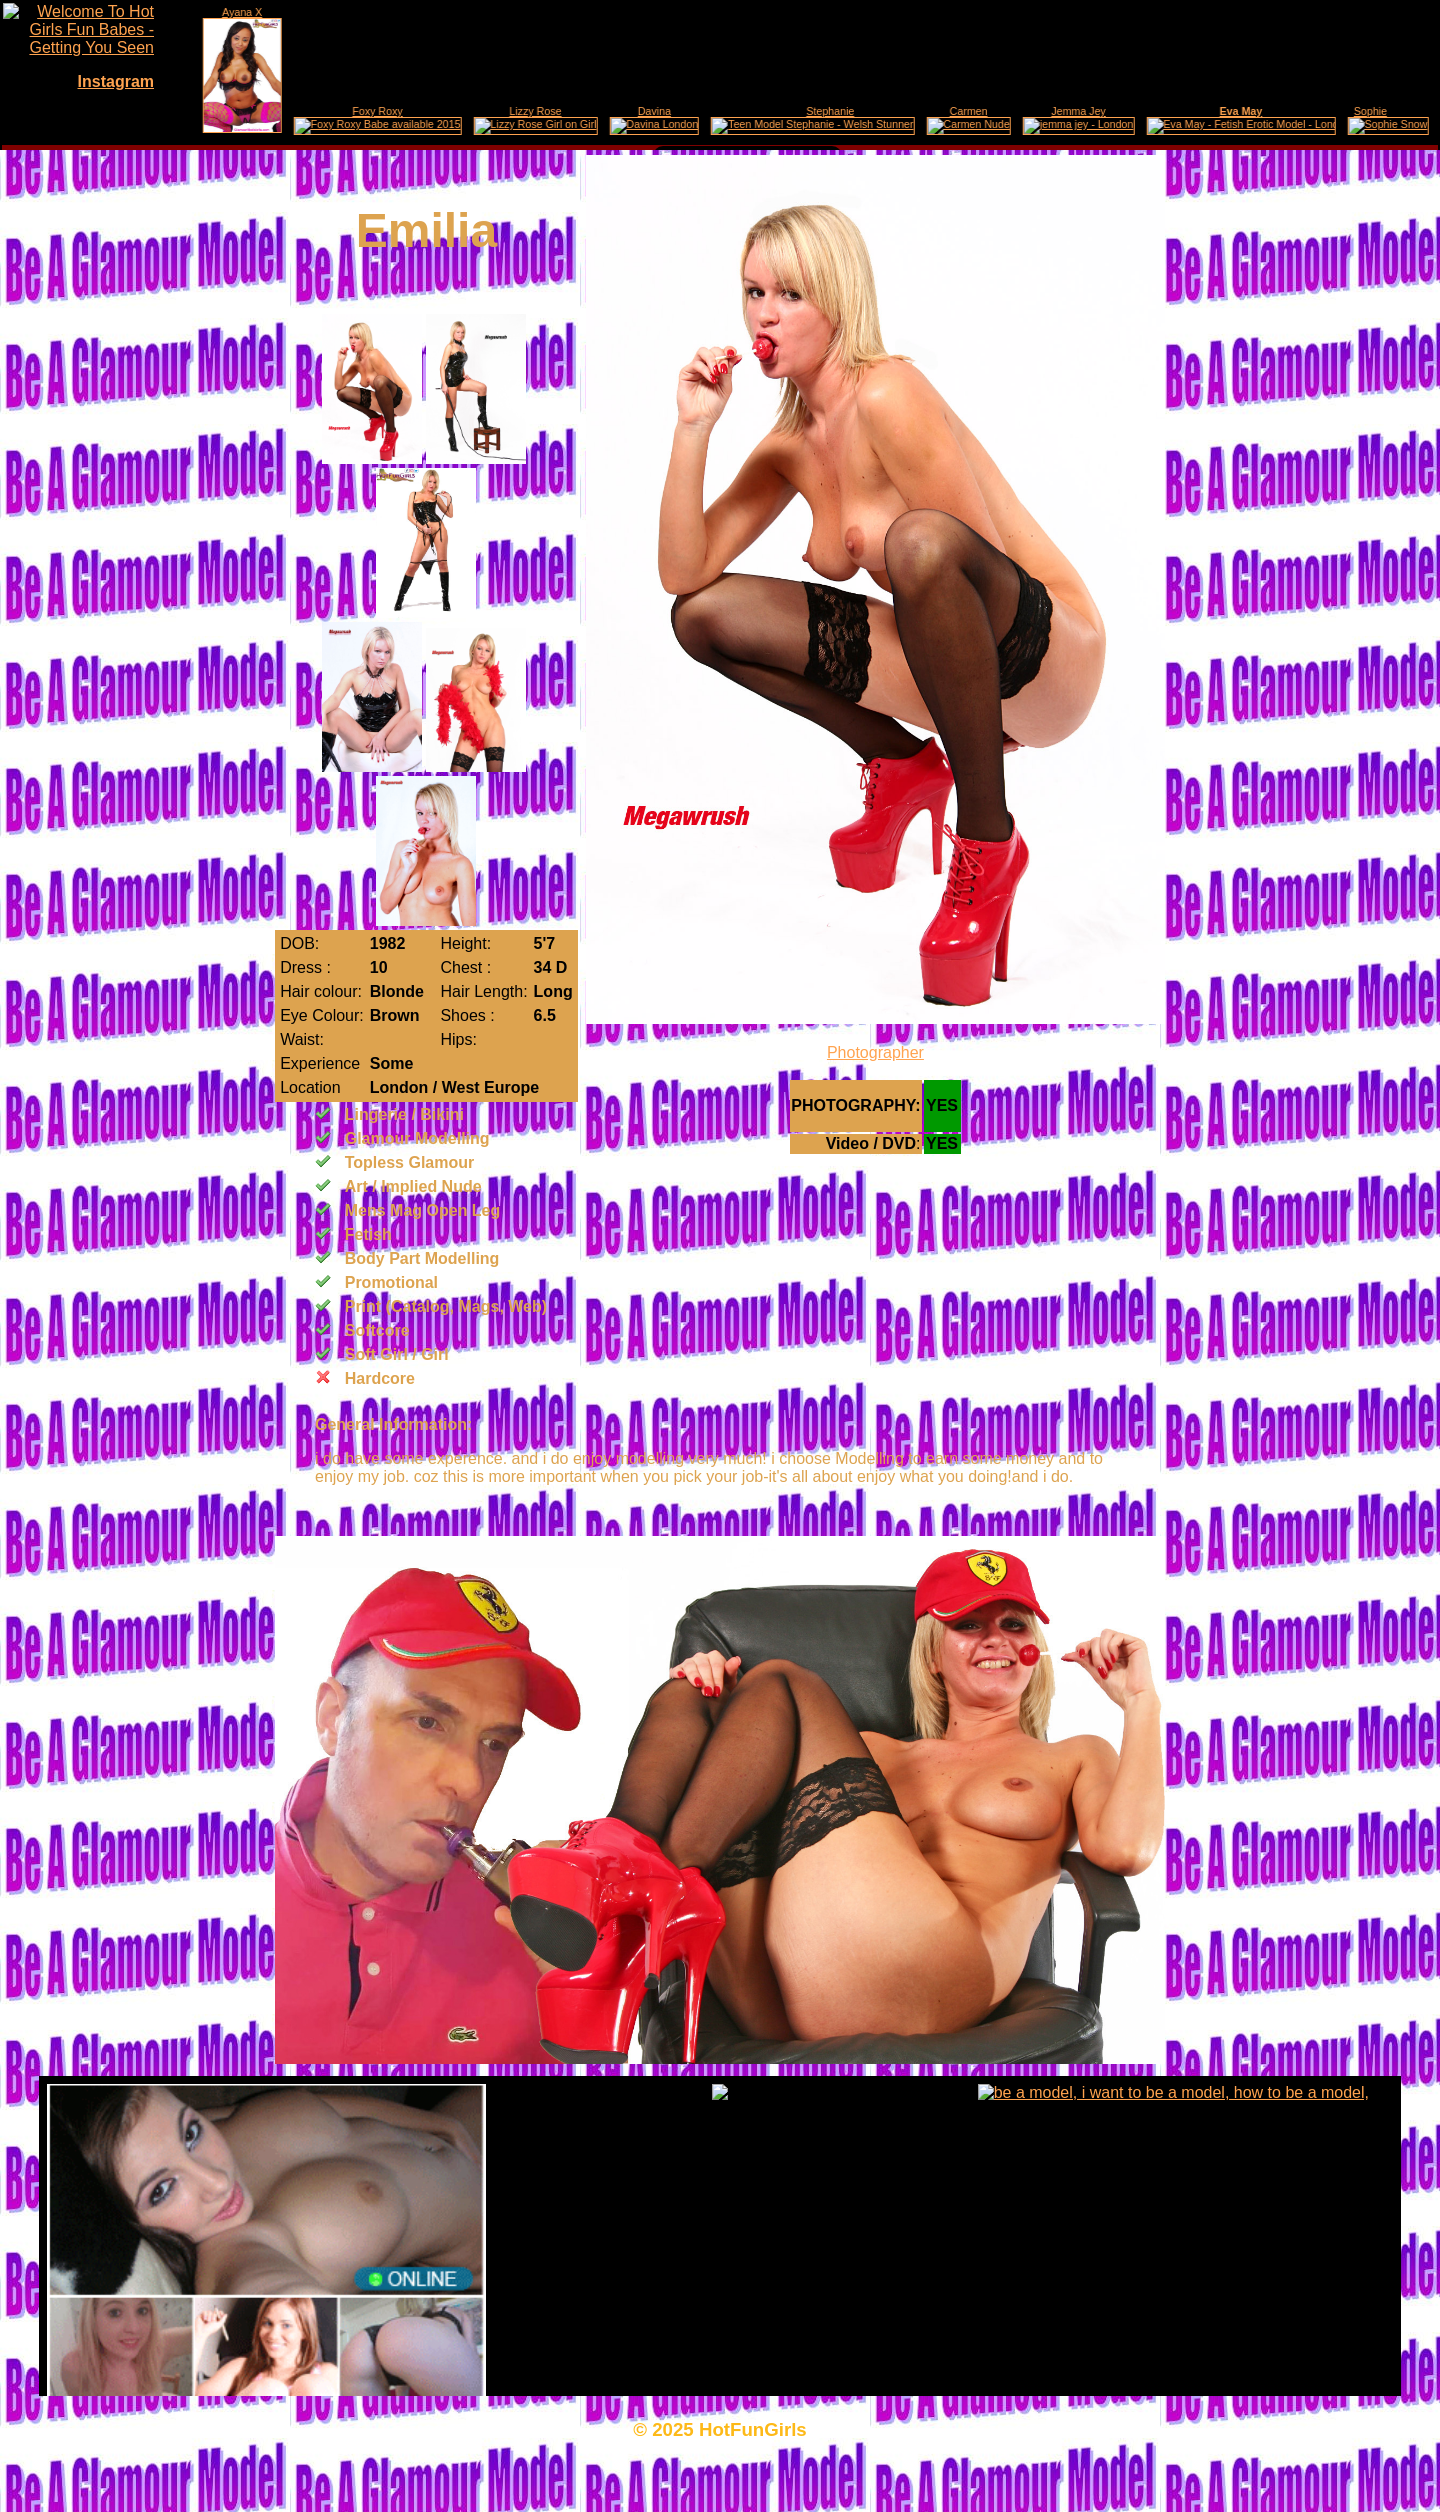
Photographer (875, 1052)
